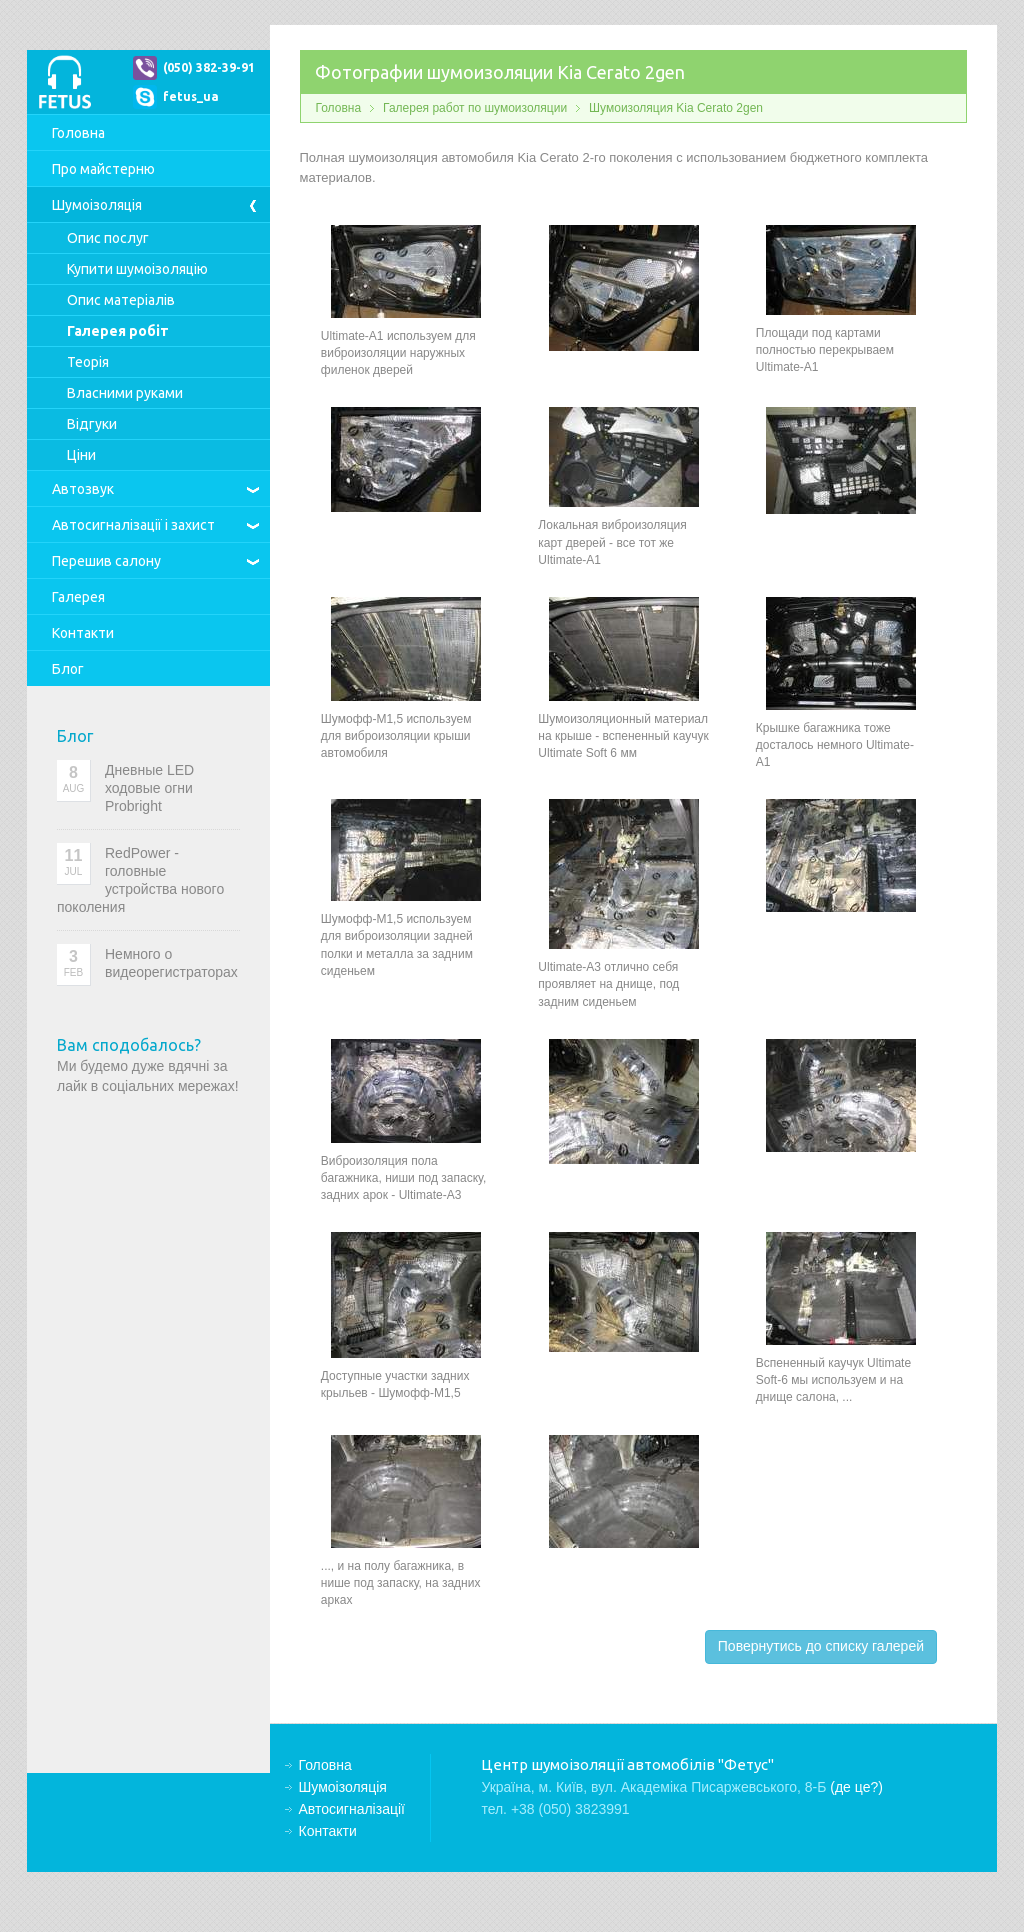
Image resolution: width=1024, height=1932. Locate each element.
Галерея (78, 597)
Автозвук (83, 489)
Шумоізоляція (97, 205)
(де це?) (856, 1787)
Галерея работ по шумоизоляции (475, 108)
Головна (78, 133)
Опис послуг (108, 238)
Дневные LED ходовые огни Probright (149, 788)
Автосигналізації (133, 525)
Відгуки (92, 424)
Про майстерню (103, 169)
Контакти (83, 633)
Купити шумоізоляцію (137, 269)
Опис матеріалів (121, 300)
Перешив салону (106, 561)
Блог (68, 669)
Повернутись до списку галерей (821, 1646)
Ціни (81, 455)
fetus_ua (191, 96)
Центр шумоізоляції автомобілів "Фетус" (64, 82)
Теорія (88, 362)
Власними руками (125, 393)
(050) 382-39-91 (209, 67)
